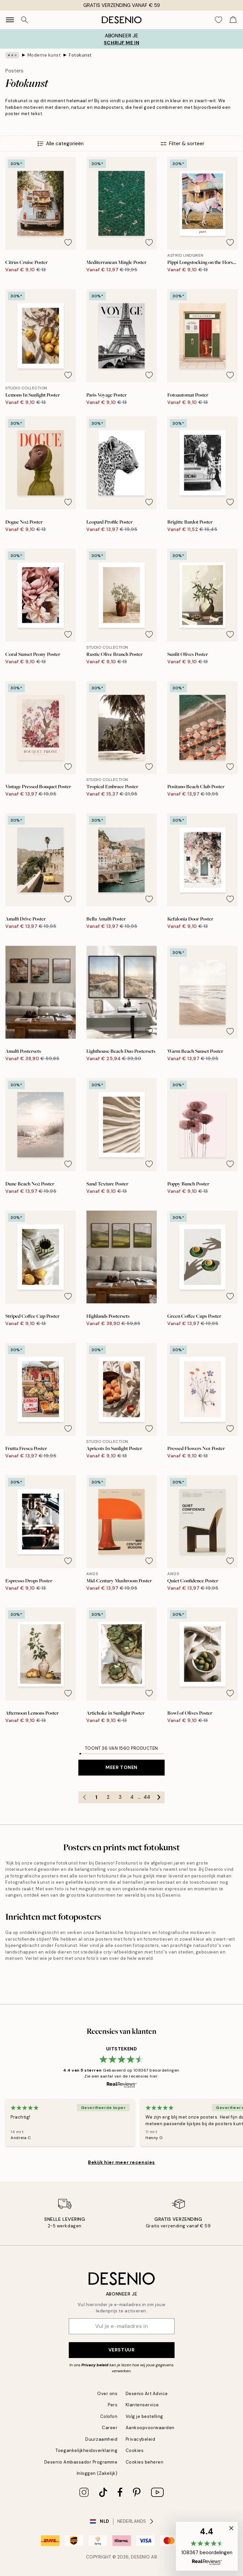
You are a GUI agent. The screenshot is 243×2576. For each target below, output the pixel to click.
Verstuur (121, 2350)
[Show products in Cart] (233, 20)
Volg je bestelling (144, 2416)
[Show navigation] (10, 20)
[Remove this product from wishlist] (68, 242)
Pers (112, 2405)
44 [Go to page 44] (146, 1797)
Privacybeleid (140, 2439)
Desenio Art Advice (147, 2393)
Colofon (109, 2416)
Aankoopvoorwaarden (150, 2427)
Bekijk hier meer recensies (121, 2162)
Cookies (135, 2450)
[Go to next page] (159, 1797)
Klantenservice (142, 2405)
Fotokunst (80, 55)
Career (109, 2427)
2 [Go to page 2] (108, 1797)
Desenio (140, 2557)
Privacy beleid (94, 2365)
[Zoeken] (24, 20)
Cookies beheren (145, 2462)
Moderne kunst (44, 55)
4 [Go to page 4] (132, 1797)
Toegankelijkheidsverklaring (86, 2450)
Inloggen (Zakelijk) (97, 2473)
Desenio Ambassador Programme (81, 2462)
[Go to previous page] (84, 1797)
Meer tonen (121, 1767)
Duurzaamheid (101, 2439)
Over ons (107, 2393)
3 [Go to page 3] (120, 1797)
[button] (207, 2546)
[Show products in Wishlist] (218, 20)
